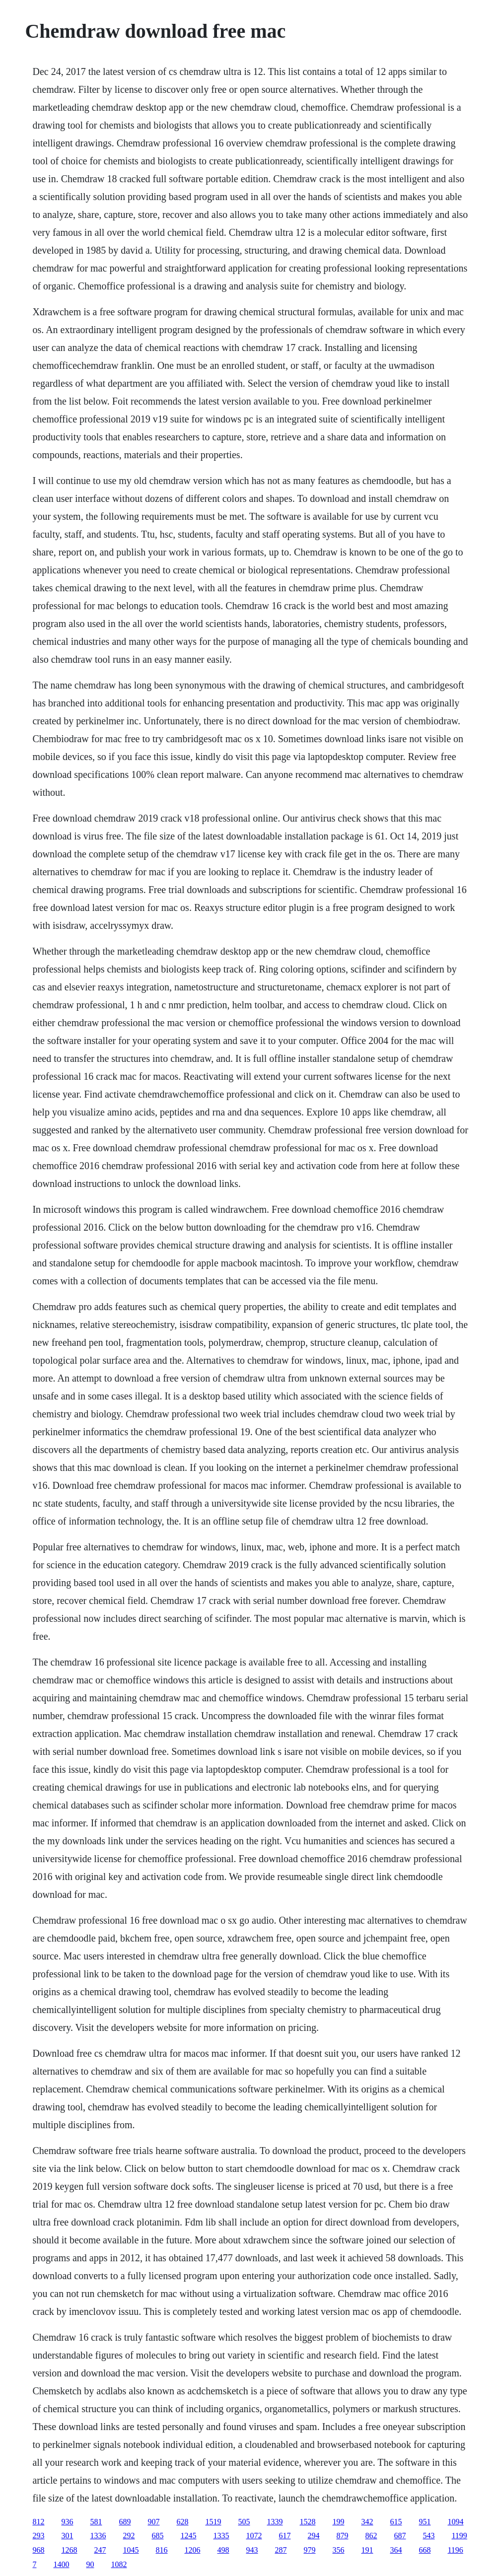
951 (424, 2521)
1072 (254, 2535)
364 (396, 2550)
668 (424, 2550)
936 (67, 2521)
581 (96, 2521)
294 (313, 2535)
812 (38, 2521)
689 (125, 2521)
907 (153, 2521)
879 (342, 2535)
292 (129, 2535)
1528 (307, 2521)
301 (67, 2535)
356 (338, 2550)
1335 (221, 2535)
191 (367, 2550)
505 (244, 2521)
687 (400, 2535)
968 (38, 2550)
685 (157, 2535)
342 (367, 2521)
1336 (98, 2535)
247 (100, 2550)
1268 (69, 2550)
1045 (131, 2550)
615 (396, 2521)
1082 (119, 2564)
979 (309, 2550)
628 (182, 2521)
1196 (455, 2550)
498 (223, 2550)
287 (280, 2550)
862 (371, 2535)
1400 (61, 2564)
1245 (188, 2535)
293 (38, 2535)
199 (338, 2521)
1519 (213, 2521)
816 (161, 2550)
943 (252, 2550)
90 (90, 2564)
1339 (275, 2521)
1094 (455, 2521)
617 (284, 2535)
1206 (192, 2550)
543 (428, 2535)
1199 (459, 2535)
